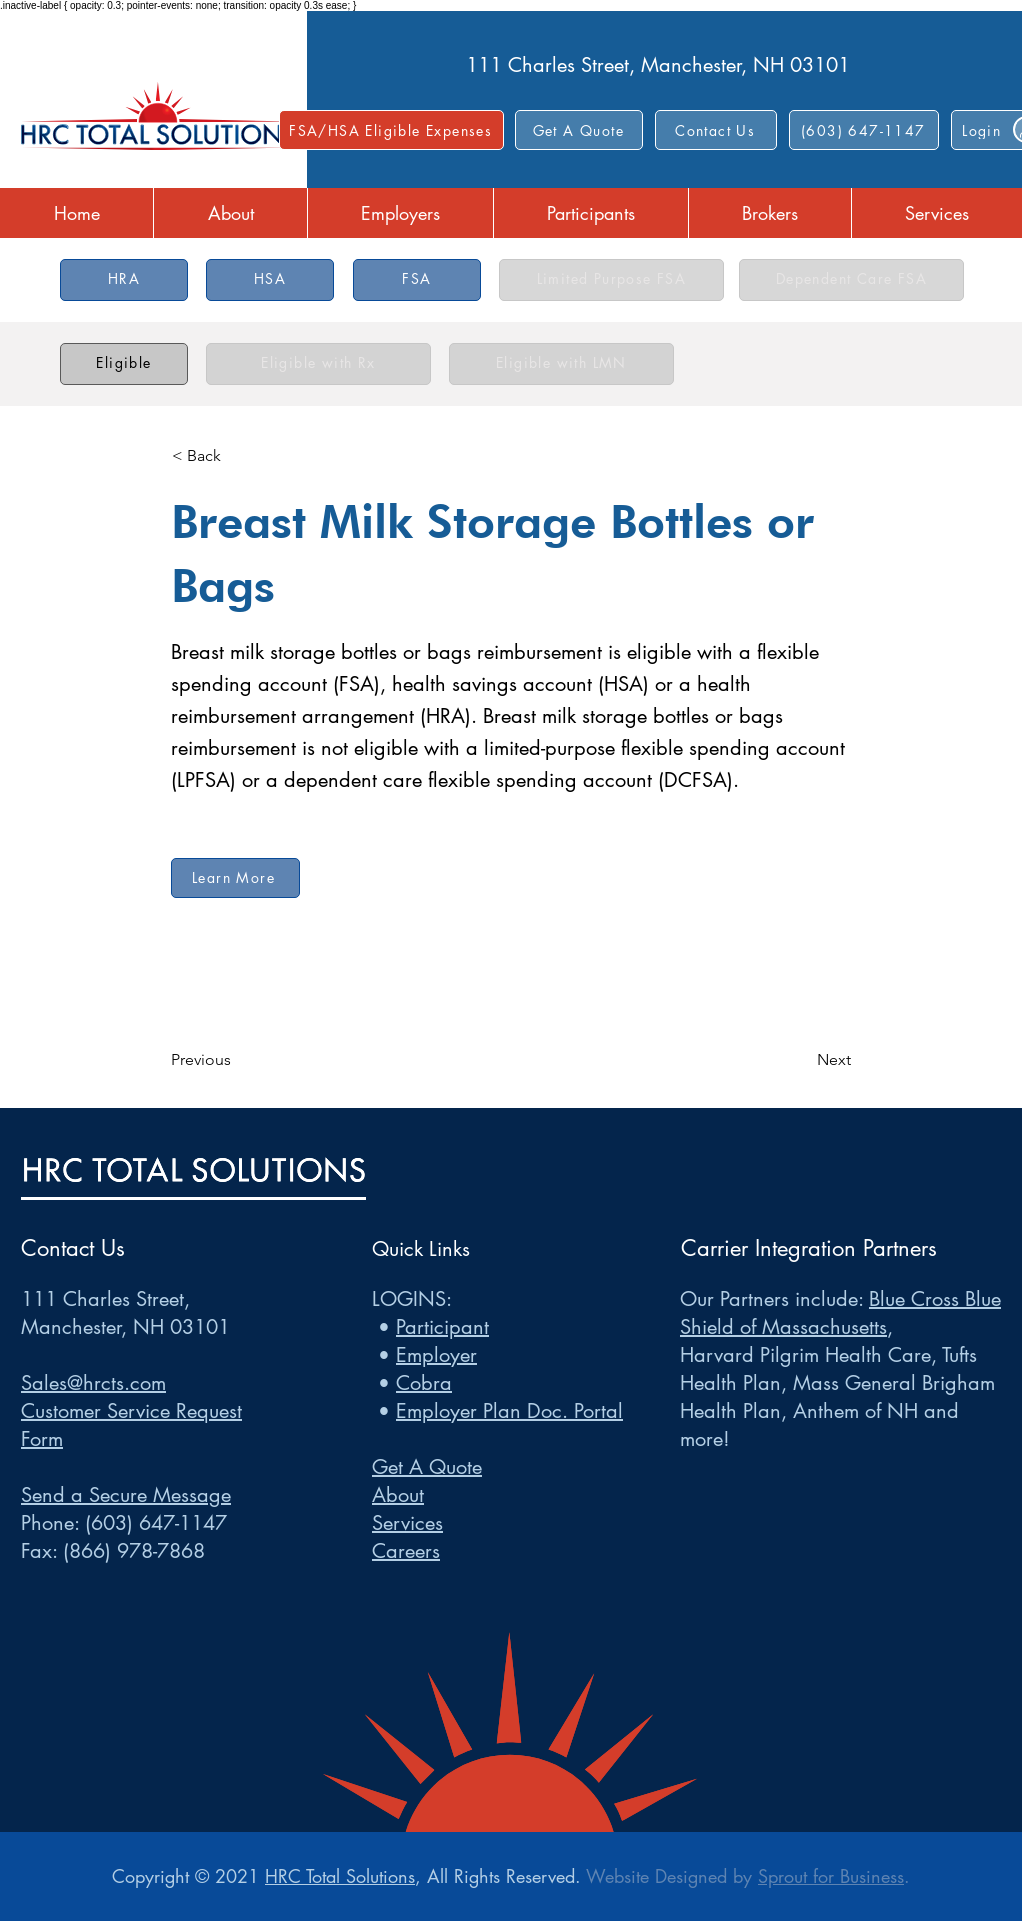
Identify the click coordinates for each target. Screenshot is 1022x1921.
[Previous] (237, 1060)
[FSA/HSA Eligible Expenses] (391, 130)
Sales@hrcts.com (93, 1383)
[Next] (801, 1060)
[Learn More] (235, 878)
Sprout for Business (831, 1876)
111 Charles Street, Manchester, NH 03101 (658, 65)
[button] (716, 130)
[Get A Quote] (579, 130)
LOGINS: (412, 1299)
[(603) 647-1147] (864, 130)
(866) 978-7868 (134, 1551)
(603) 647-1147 (156, 1523)
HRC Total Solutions (340, 1876)
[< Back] (238, 456)
